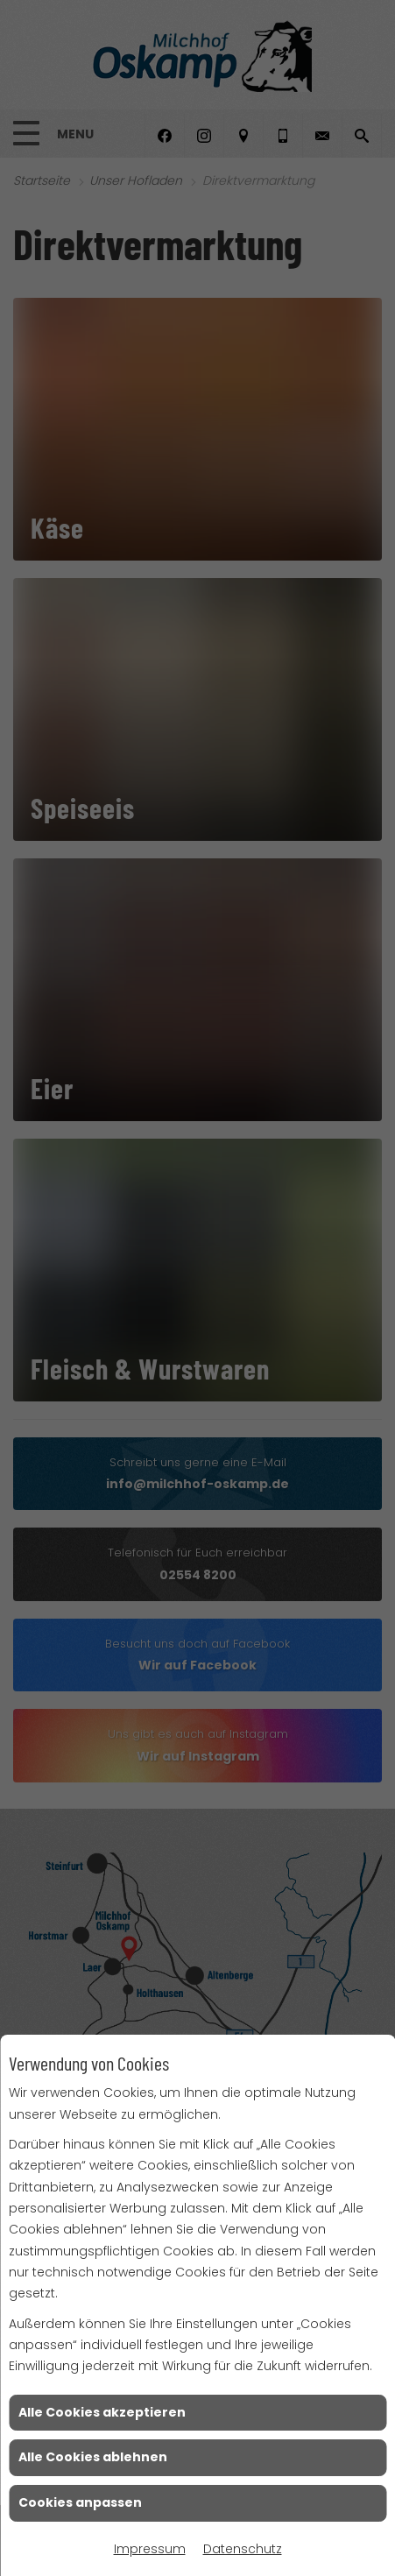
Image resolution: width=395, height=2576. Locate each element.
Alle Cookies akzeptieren (102, 2412)
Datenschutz (242, 2549)
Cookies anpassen (80, 2502)
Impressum (150, 2549)
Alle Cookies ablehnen (92, 2457)
